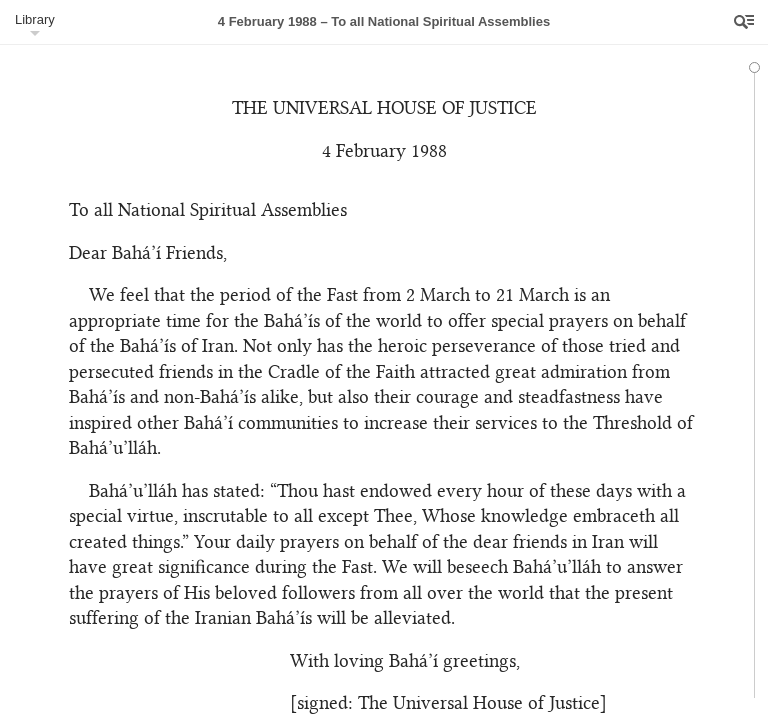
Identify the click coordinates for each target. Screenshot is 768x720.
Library (35, 19)
